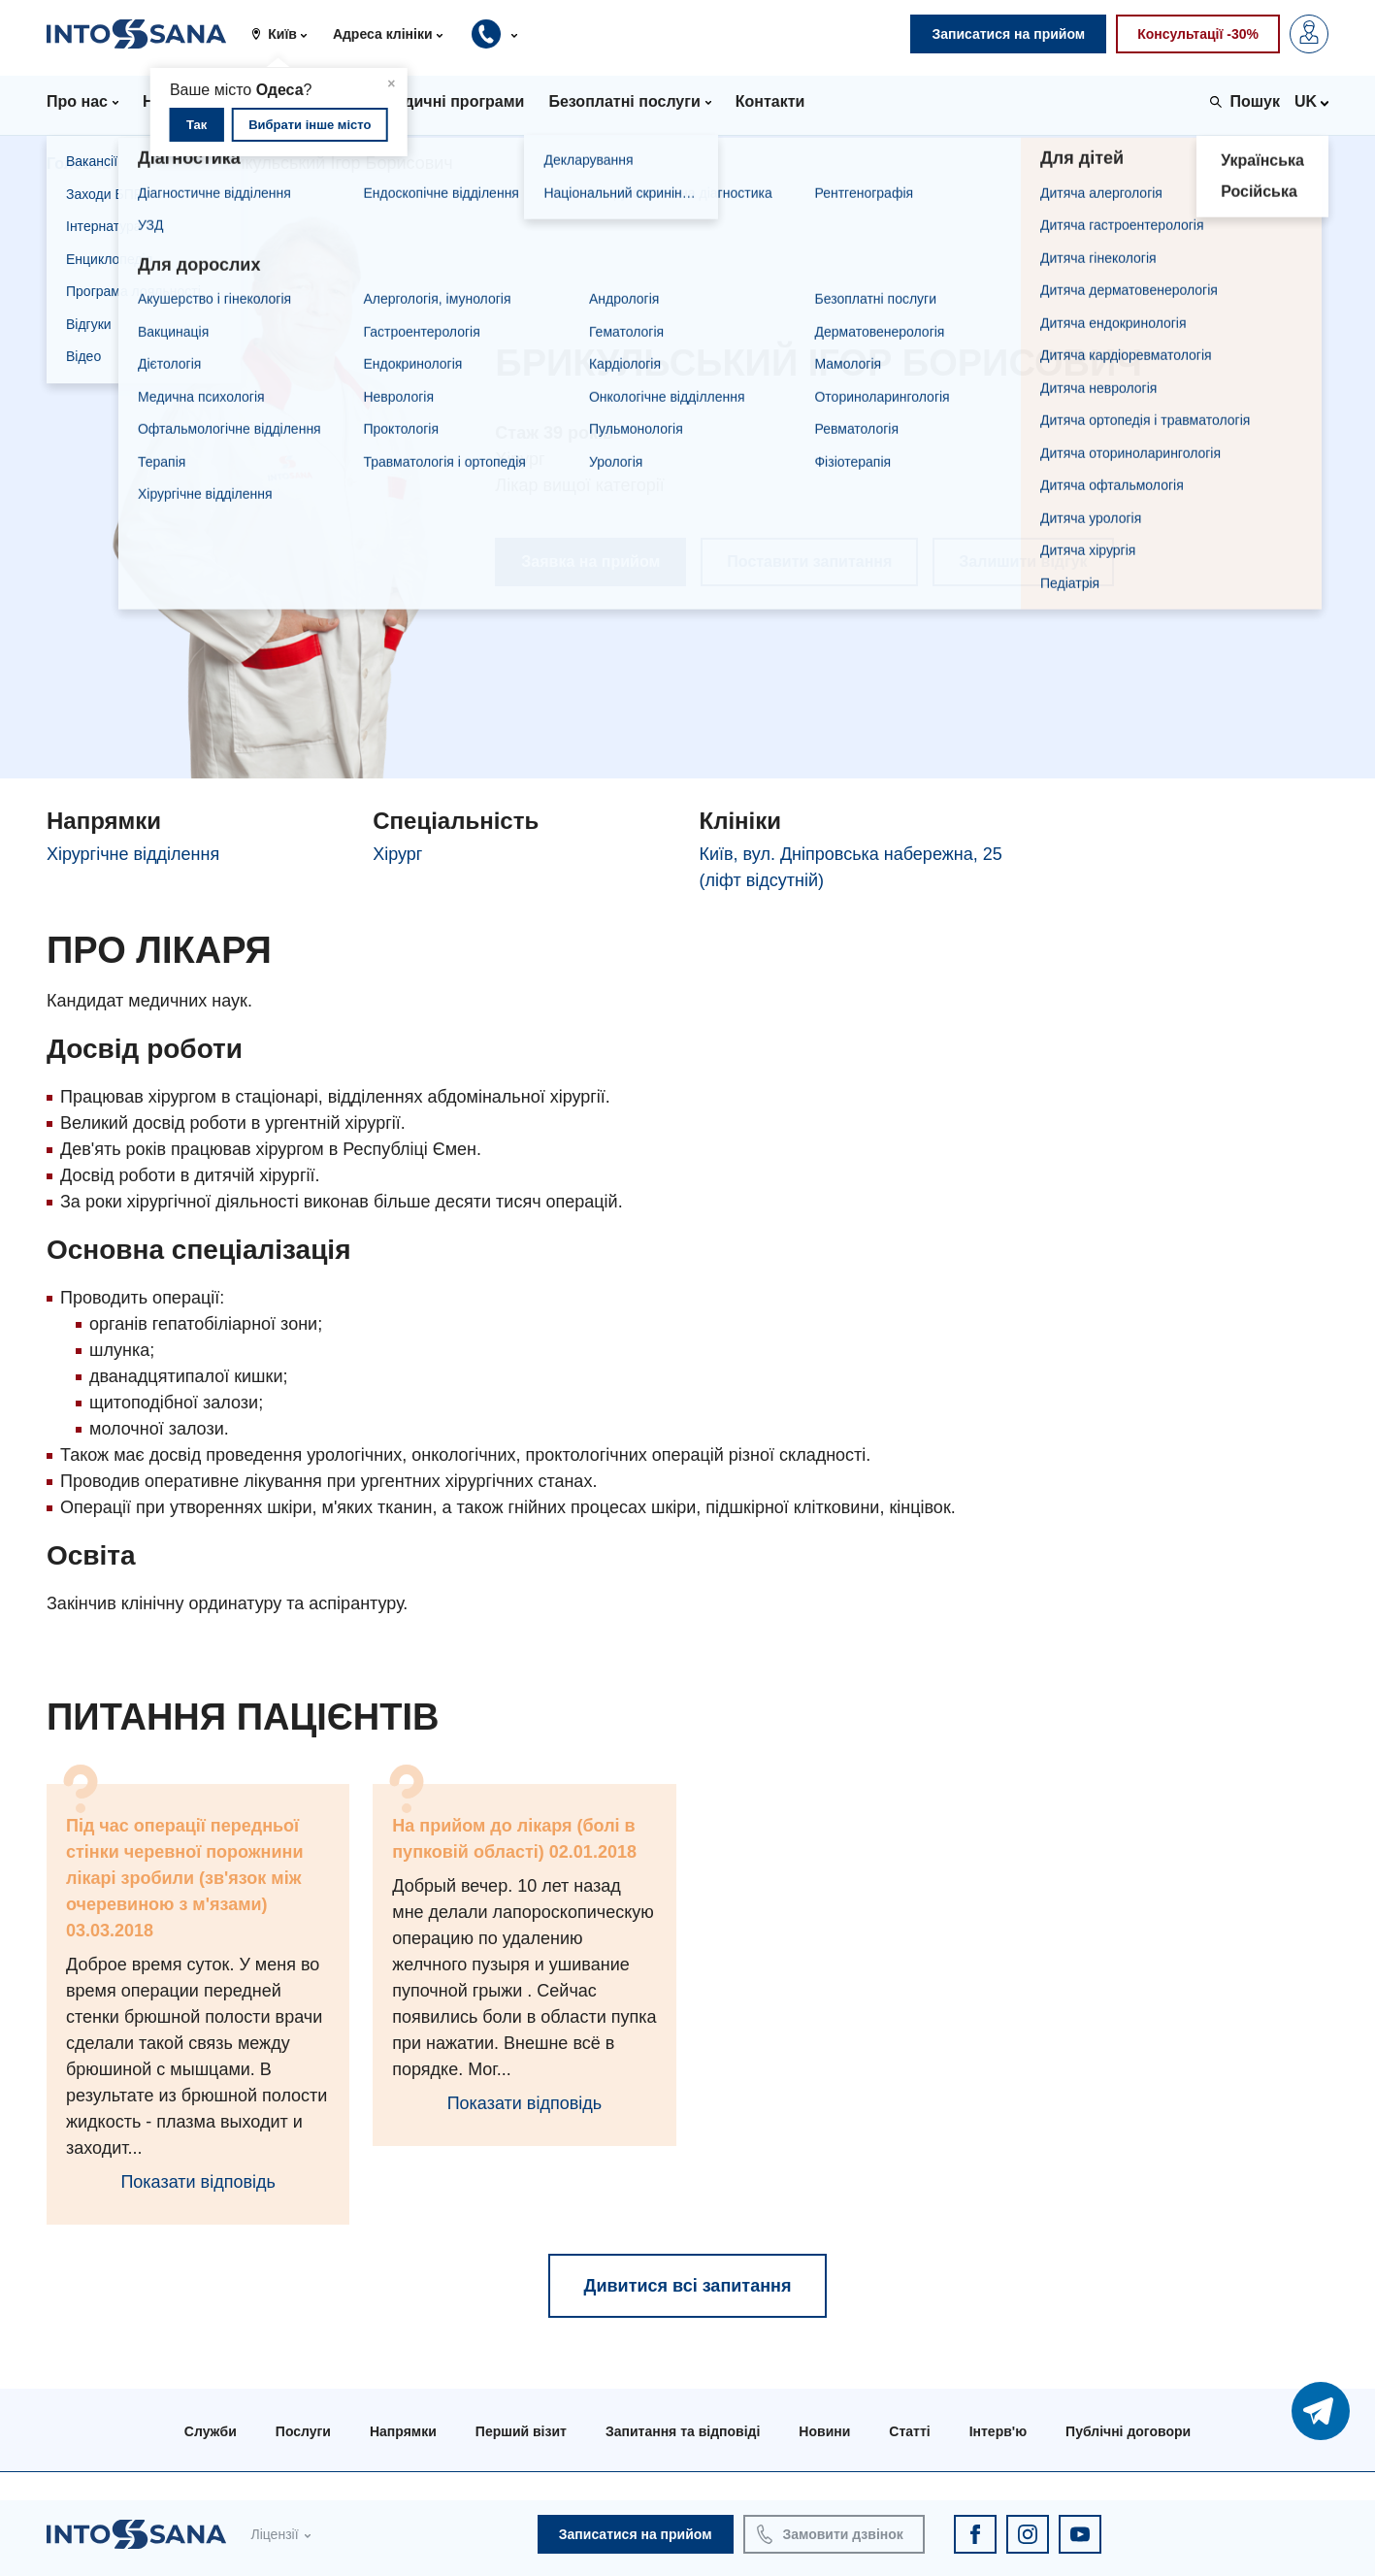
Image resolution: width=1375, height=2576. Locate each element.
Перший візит (521, 2431)
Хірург (397, 854)
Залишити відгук (1023, 561)
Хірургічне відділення (133, 854)
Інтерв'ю (998, 2431)
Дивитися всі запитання (688, 2285)
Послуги (303, 2431)
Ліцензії (274, 2534)
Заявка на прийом (590, 561)
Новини (824, 2431)
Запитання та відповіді (683, 2431)
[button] (286, 34)
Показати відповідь (197, 2182)
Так (196, 124)
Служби (210, 2431)
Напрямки (403, 2431)
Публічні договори (1128, 2431)
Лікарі (162, 163)
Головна (79, 163)
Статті (909, 2431)
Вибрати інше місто (309, 124)
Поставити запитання (809, 561)
